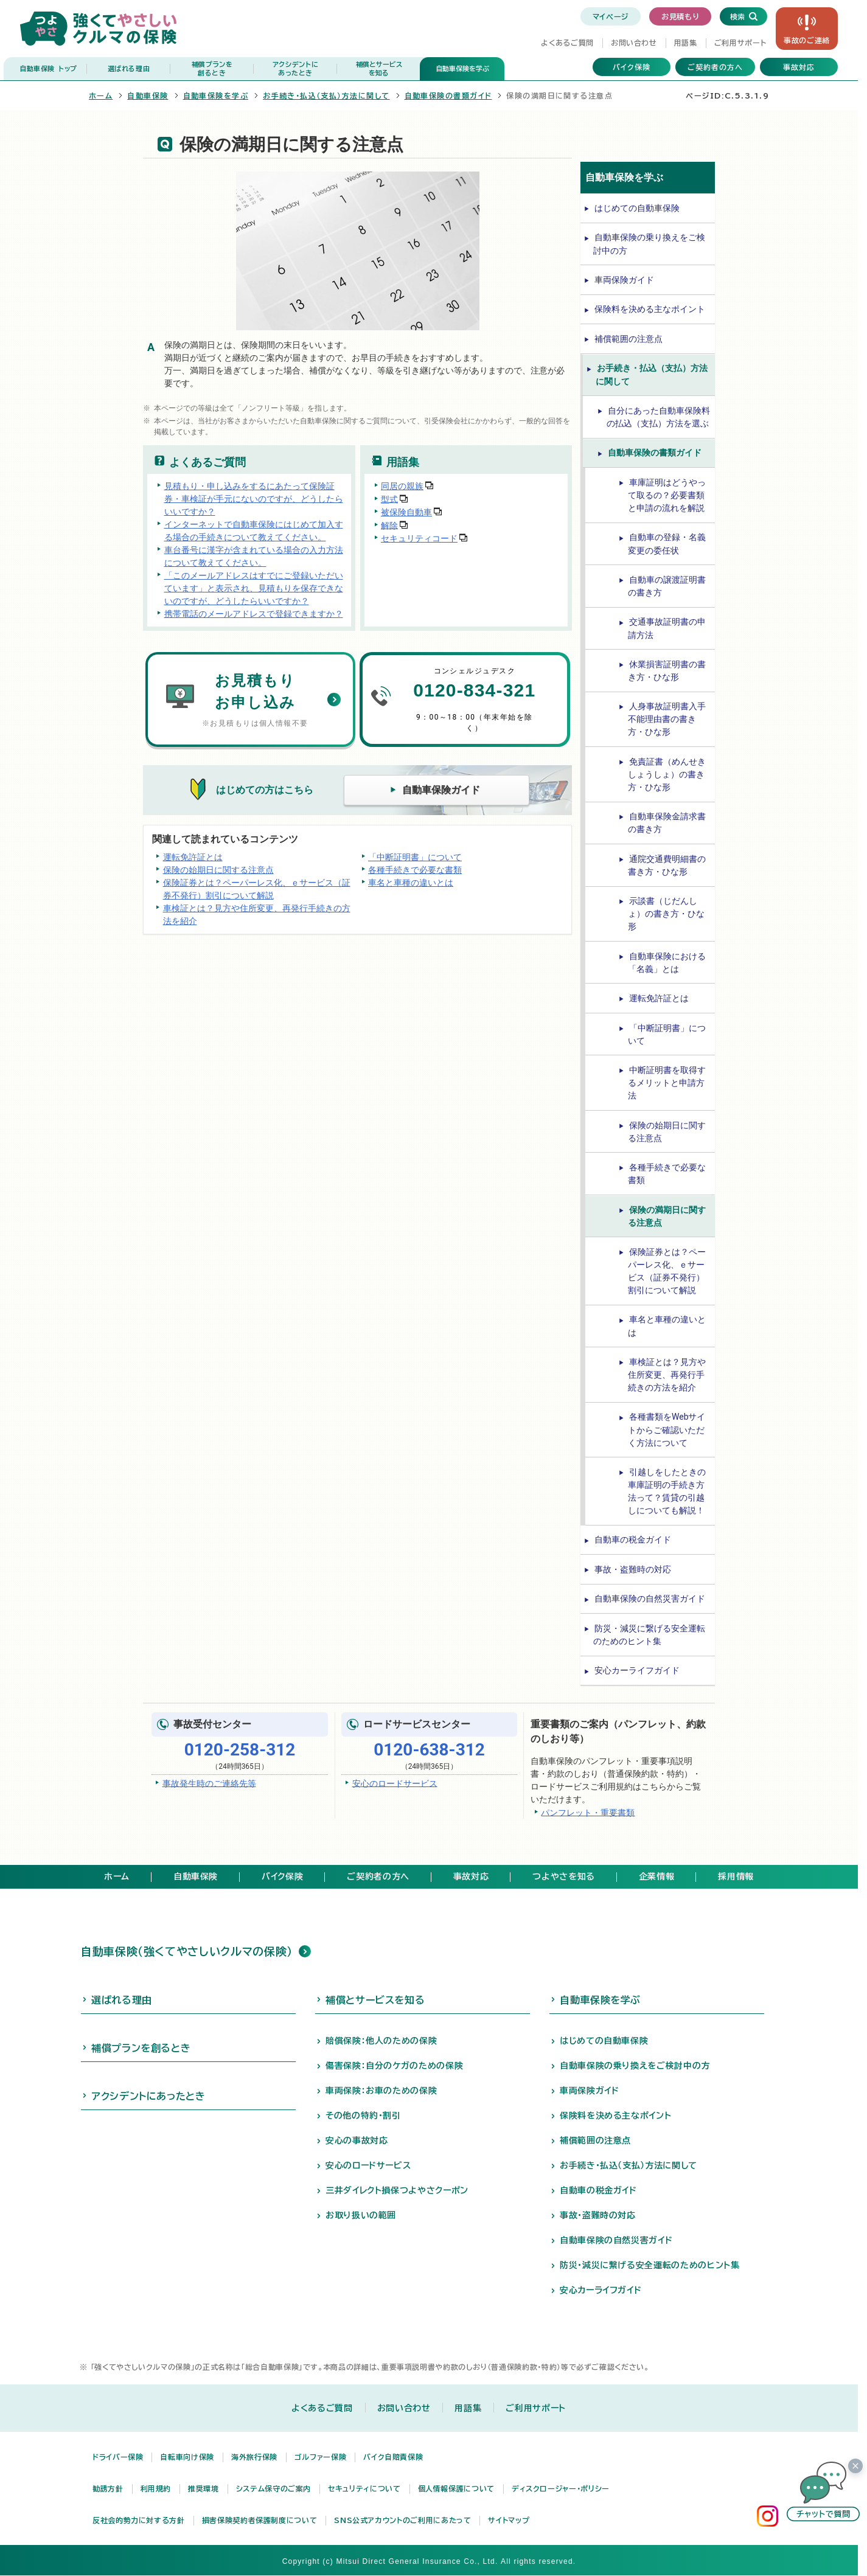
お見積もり (680, 16)
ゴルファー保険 (320, 2456)
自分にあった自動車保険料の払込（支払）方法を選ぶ (658, 417)
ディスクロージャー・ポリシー (561, 2488)
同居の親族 (402, 486)
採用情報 (736, 1876)
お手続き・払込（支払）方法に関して (326, 95)
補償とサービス (378, 69)
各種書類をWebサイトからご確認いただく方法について (667, 1429)
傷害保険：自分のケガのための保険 (394, 2065)
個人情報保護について (456, 2488)
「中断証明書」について (415, 857)
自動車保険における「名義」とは (667, 962)
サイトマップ (508, 2520)
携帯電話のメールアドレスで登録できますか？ (253, 614)
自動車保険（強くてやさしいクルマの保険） (187, 1951)
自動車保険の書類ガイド (448, 95)
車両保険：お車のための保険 (381, 2090)
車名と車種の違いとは (410, 882)
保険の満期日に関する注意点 (667, 1216)
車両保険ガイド (624, 280)
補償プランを (212, 69)
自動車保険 (48, 68)
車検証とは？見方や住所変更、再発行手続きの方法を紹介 (256, 914)
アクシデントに (295, 69)
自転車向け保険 (187, 2456)
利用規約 (156, 2488)
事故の (807, 40)
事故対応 (799, 67)
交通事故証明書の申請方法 (667, 628)
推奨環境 (203, 2488)
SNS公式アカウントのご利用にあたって (402, 2520)
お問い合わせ (634, 42)
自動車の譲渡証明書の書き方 (667, 586)
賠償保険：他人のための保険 (381, 2040)
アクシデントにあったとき (148, 2096)
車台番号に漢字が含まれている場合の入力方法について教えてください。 (253, 556)
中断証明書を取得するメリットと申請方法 (667, 1082)
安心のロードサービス (394, 1783)
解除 (389, 525)
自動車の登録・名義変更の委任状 (667, 543)
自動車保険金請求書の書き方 (667, 822)
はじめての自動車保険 (637, 208)
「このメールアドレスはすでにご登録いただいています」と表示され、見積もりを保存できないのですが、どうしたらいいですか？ (253, 588)
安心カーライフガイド (637, 1670)
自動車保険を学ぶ (462, 68)
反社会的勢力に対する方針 (138, 2520)
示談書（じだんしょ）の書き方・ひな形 (666, 913)
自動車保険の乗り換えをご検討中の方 (649, 243)
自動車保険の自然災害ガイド (649, 1598)
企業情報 (657, 1876)
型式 (389, 499)
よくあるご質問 (567, 42)
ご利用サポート (740, 42)
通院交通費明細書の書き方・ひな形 (667, 865)
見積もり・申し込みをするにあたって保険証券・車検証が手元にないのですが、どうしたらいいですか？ (253, 498)
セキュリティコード (419, 538)
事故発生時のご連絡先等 (209, 1783)
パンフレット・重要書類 (588, 1812)
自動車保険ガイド (441, 790)
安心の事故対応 (357, 2140)
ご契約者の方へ (715, 67)
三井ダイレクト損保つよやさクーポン (397, 2190)
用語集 (685, 42)
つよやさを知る (563, 1876)
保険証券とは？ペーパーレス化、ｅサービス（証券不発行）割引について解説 (256, 889)
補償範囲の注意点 (628, 339)
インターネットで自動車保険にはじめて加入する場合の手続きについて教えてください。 (253, 530)
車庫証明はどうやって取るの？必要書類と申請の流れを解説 (667, 495)
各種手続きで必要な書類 (415, 870)
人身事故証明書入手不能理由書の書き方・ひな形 (667, 719)
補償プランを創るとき (140, 2048)
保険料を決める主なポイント (649, 309)
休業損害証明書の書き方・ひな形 (667, 670)
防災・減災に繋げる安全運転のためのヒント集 (649, 1634)
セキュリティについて (364, 2488)
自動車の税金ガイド (632, 1539)
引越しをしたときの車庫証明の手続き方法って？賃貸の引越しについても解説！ (667, 1491)
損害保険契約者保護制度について (260, 2520)
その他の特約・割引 (363, 2115)
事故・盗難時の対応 (632, 1569)
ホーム (101, 95)
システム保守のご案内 (273, 2488)
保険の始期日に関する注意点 (218, 870)
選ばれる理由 (129, 68)
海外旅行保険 (254, 2456)
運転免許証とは (193, 857)
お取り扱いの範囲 (361, 2215)
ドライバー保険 (117, 2456)
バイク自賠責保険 (393, 2456)
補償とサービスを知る (375, 2000)
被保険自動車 (406, 512)
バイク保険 (631, 67)
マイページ (610, 16)
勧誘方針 (108, 2488)
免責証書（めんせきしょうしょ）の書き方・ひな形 (667, 774)
